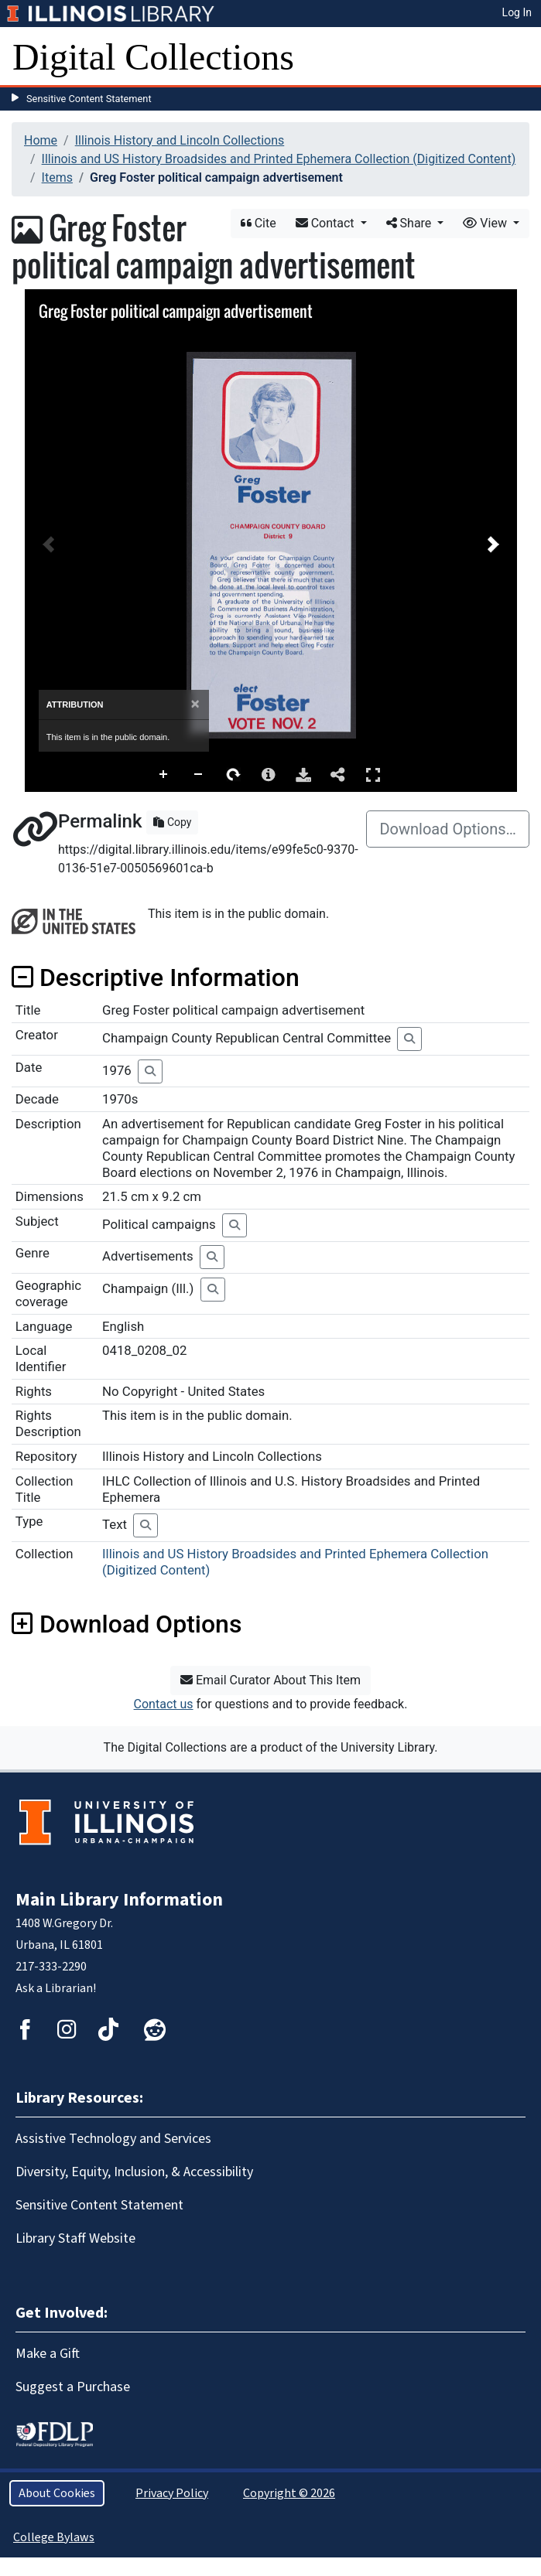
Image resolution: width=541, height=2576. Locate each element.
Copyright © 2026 (289, 2493)
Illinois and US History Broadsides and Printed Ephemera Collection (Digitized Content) (279, 159)
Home (40, 140)
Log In (517, 12)
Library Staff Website (75, 2238)
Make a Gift (47, 2353)
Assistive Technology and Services (113, 2138)
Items (57, 177)
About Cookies (57, 2493)
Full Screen (373, 774)
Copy (172, 822)
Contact (327, 223)
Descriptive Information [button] (156, 977)
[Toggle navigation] (519, 57)
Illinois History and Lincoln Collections (180, 140)
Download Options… (447, 829)
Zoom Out (199, 774)
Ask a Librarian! (55, 1988)
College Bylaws (53, 2537)
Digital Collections (153, 56)
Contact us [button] (163, 1704)
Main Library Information (119, 1899)
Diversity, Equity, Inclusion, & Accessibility (134, 2172)
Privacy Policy (171, 2493)
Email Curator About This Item (270, 1680)
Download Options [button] (126, 1624)
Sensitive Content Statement (89, 98)
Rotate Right (233, 774)
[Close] (195, 704)
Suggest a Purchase (72, 2387)
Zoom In (164, 774)
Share (410, 223)
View (486, 223)
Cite (258, 223)
